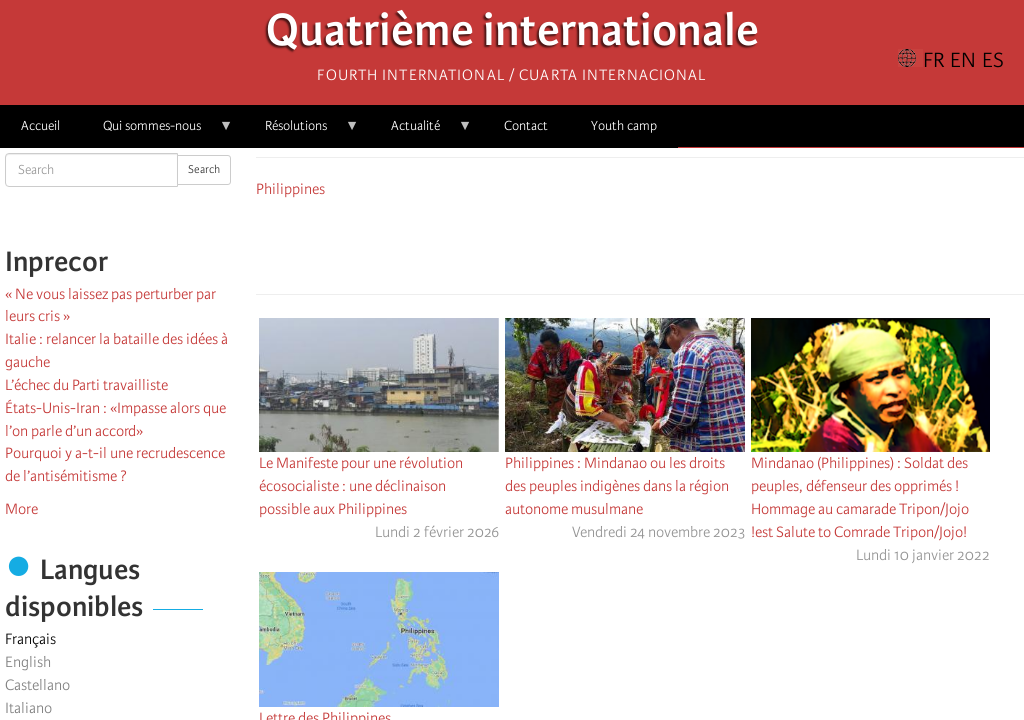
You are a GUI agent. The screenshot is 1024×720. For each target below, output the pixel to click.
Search (204, 169)
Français (30, 639)
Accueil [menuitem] (40, 125)
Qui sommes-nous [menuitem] (157, 132)
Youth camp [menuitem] (624, 125)
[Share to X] (612, 243)
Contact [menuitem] (526, 125)
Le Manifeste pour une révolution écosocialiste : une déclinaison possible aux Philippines (361, 486)
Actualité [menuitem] (421, 132)
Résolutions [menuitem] (301, 132)
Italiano (28, 708)
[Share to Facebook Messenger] (640, 243)
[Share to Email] (668, 243)
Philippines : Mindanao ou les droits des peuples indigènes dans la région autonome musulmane (617, 486)
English (28, 662)
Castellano (37, 685)
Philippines (290, 189)
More (21, 509)
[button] (696, 243)
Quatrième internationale (512, 35)
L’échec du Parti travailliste (86, 385)
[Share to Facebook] (584, 243)
